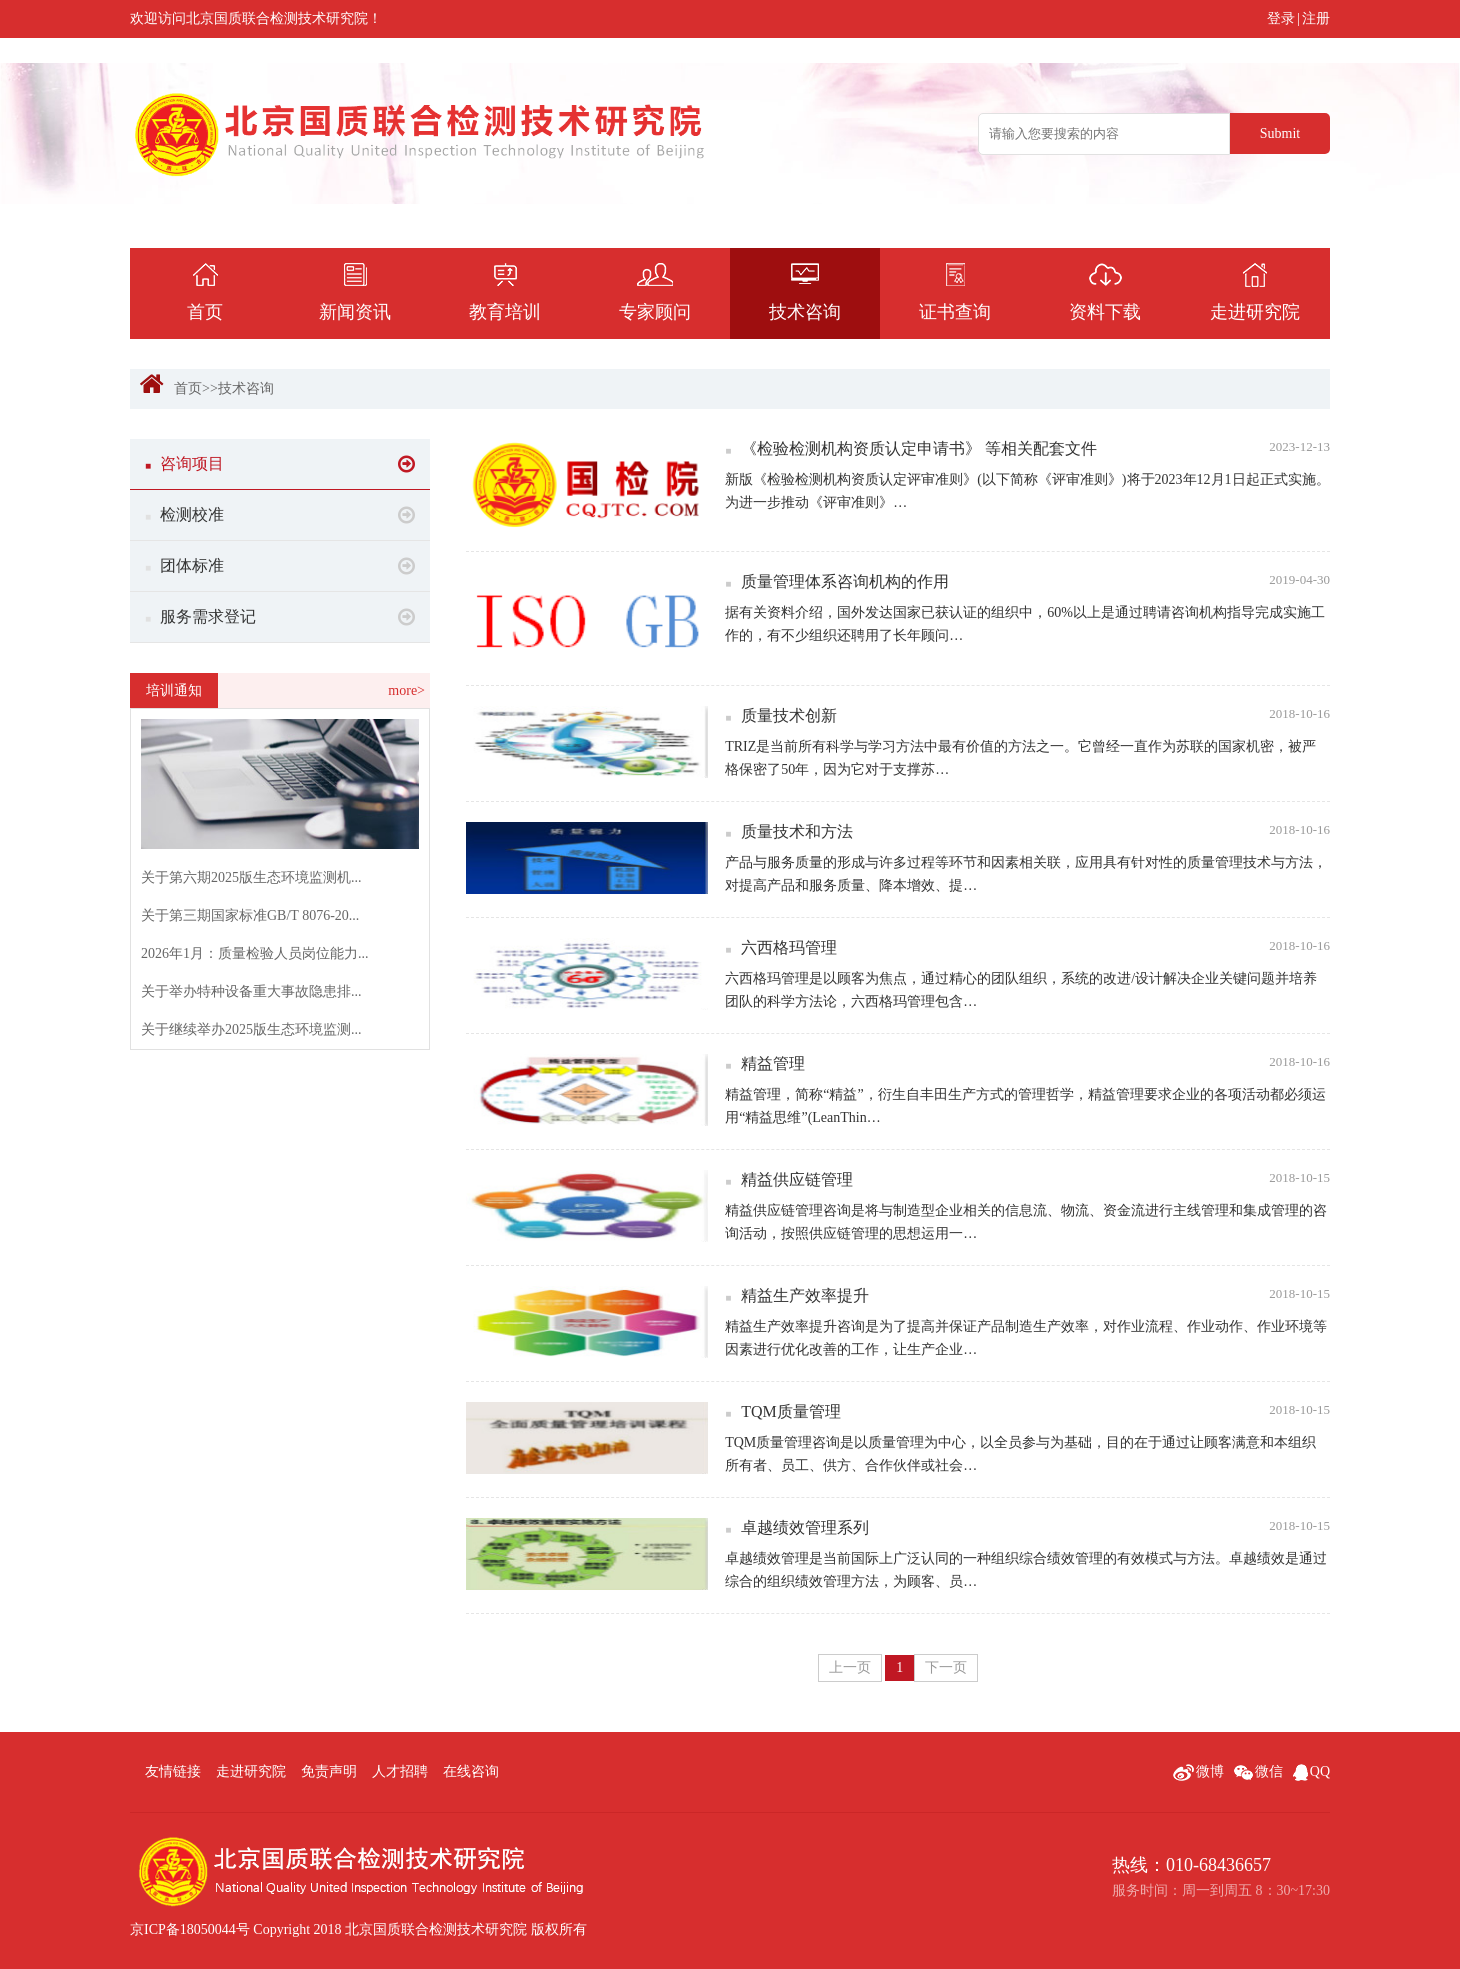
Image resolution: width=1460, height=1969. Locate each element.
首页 (188, 388)
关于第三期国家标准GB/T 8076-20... (250, 915)
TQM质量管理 (1027, 1411)
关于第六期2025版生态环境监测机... (251, 877)
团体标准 (280, 566)
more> (406, 690)
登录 (1281, 18)
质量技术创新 (1027, 715)
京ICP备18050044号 (190, 1929)
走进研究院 (251, 1771)
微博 (1198, 1771)
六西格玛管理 (1027, 947)
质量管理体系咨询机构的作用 (1027, 581)
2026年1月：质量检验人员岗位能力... (255, 953)
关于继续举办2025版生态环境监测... (251, 1029)
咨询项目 (280, 464)
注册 (1316, 18)
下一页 (946, 1667)
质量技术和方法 (1027, 831)
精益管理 (1027, 1063)
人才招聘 (400, 1771)
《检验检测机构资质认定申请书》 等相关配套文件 (1027, 448)
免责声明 (329, 1771)
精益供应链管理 (1027, 1179)
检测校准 (280, 515)
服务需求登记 (280, 617)
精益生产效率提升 (1027, 1295)
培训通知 (174, 690)
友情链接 (173, 1771)
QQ (1311, 1771)
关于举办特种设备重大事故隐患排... (251, 991)
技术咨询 (246, 388)
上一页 (850, 1667)
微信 (1258, 1771)
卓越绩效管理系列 (1027, 1527)
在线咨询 (471, 1771)
